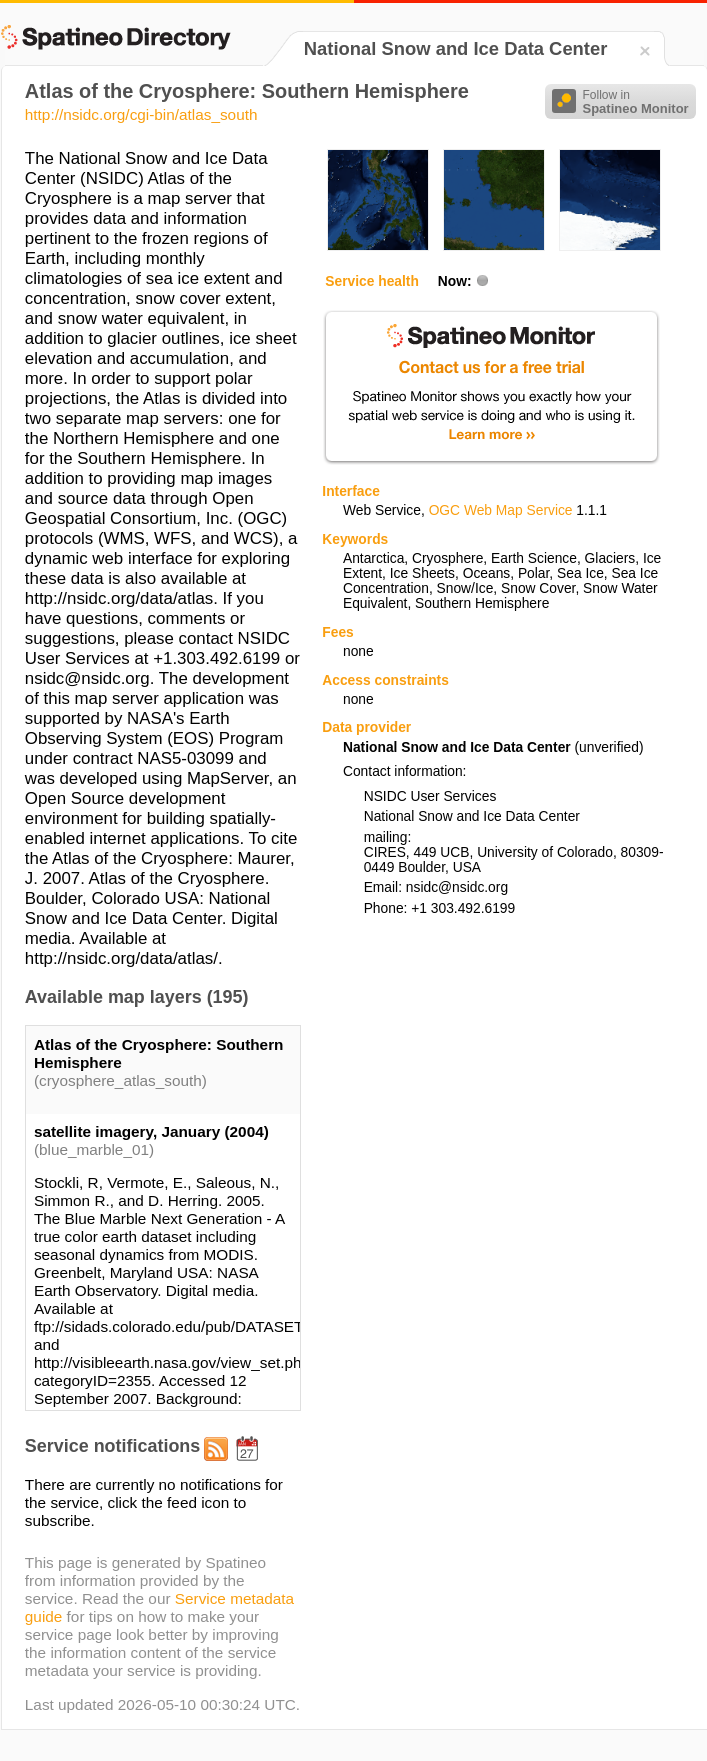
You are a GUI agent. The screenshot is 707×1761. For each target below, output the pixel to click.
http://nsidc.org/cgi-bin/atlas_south (141, 114)
